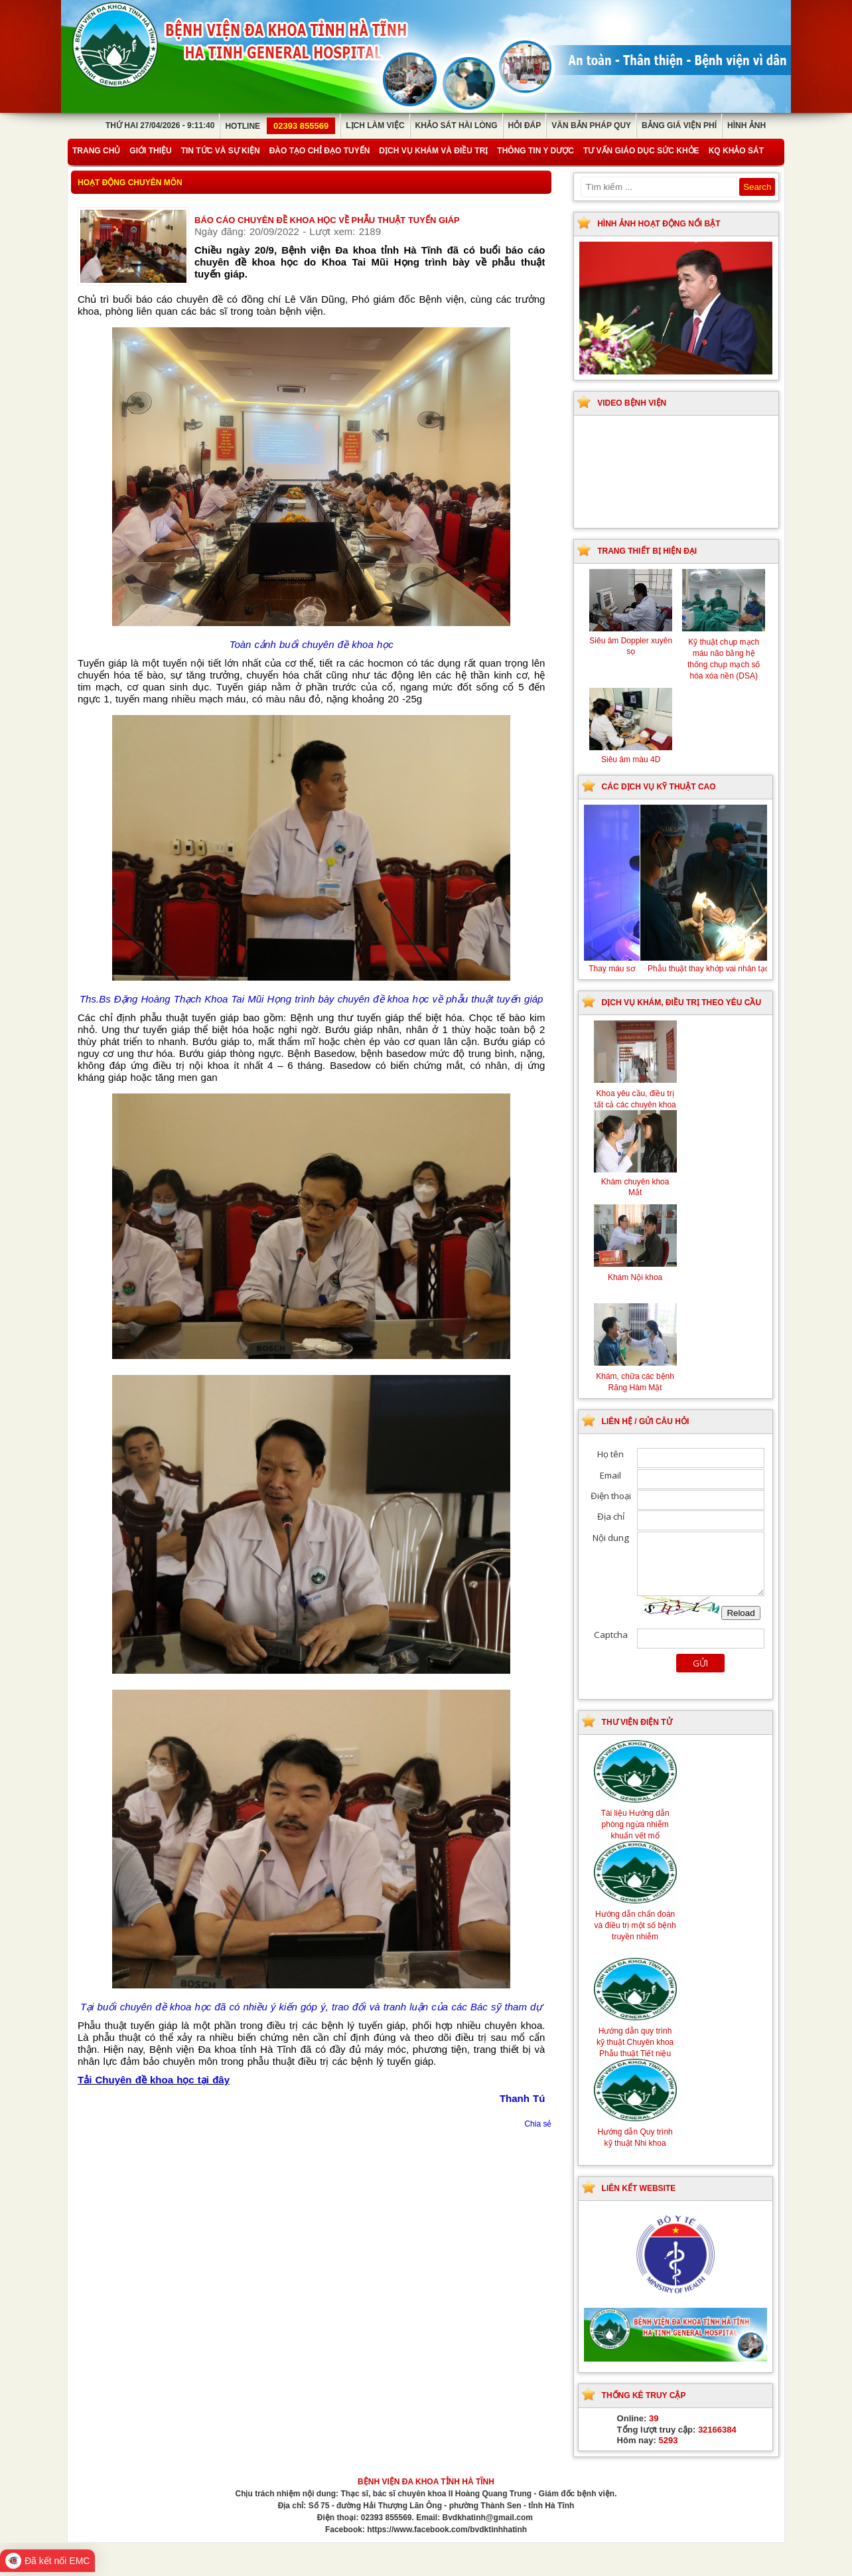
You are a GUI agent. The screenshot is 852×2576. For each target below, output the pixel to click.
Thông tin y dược (535, 150)
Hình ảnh (746, 125)
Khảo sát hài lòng (456, 125)
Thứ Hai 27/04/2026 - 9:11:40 (160, 125)
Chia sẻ (537, 2124)
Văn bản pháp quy (591, 125)
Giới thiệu (150, 150)
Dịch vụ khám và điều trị (433, 150)
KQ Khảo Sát (736, 150)
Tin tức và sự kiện (220, 150)
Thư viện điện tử (637, 1722)
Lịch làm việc (375, 125)
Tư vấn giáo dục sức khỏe (641, 150)
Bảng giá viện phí (679, 125)
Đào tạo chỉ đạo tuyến (319, 150)
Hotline (280, 126)
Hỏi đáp (524, 125)
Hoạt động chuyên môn (130, 182)
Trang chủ (96, 150)
